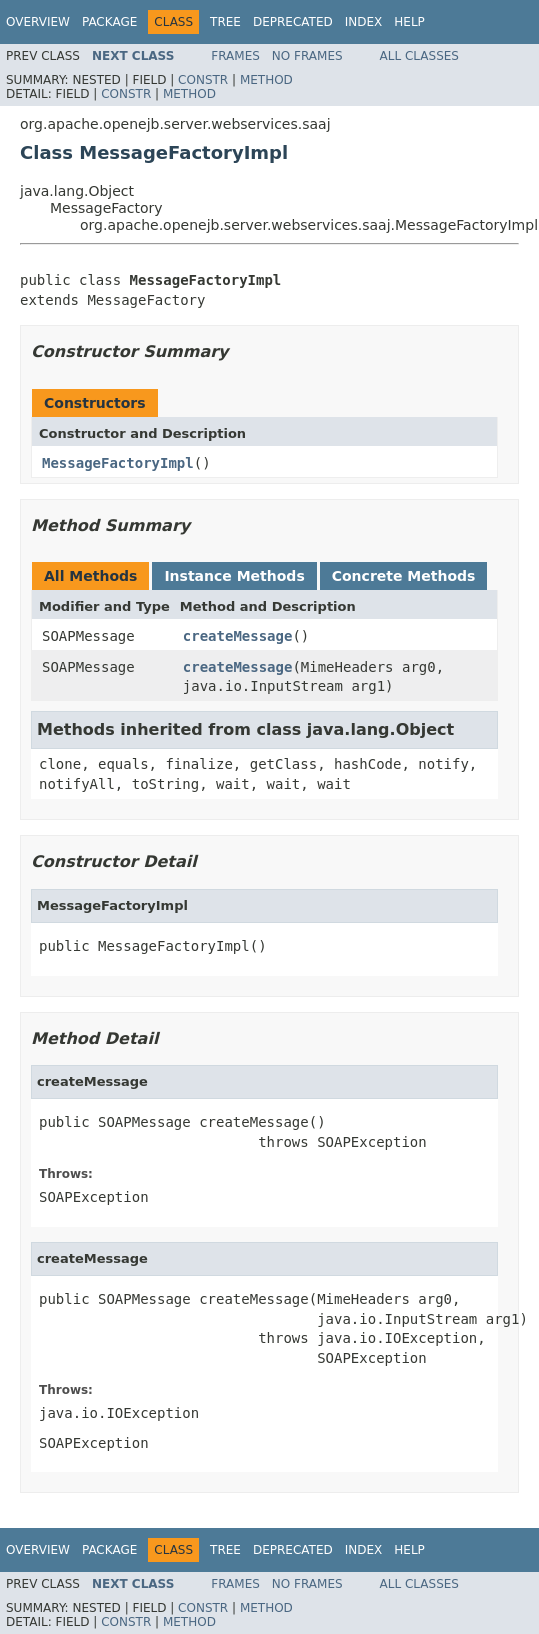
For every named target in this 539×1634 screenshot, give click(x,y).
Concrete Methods (404, 576)
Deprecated (293, 22)
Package (109, 22)
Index (364, 22)
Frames (235, 56)
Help (409, 22)
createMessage (238, 636)
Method (266, 80)
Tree (225, 22)
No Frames (307, 56)
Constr (203, 80)
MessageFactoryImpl (118, 463)
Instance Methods (234, 576)
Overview (38, 22)
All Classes (419, 56)
